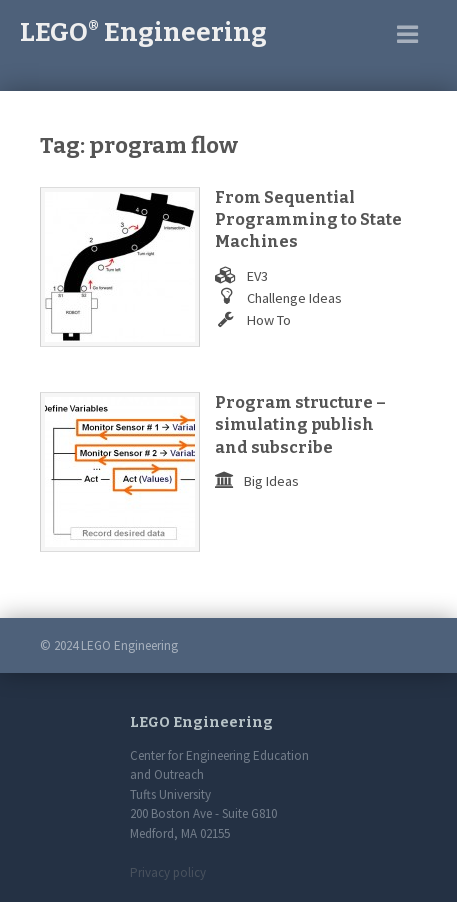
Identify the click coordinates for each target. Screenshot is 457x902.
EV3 (257, 276)
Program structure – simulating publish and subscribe (300, 425)
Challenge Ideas (294, 298)
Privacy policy (168, 872)
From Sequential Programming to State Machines (308, 220)
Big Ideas (271, 481)
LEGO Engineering (143, 32)
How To (269, 320)
